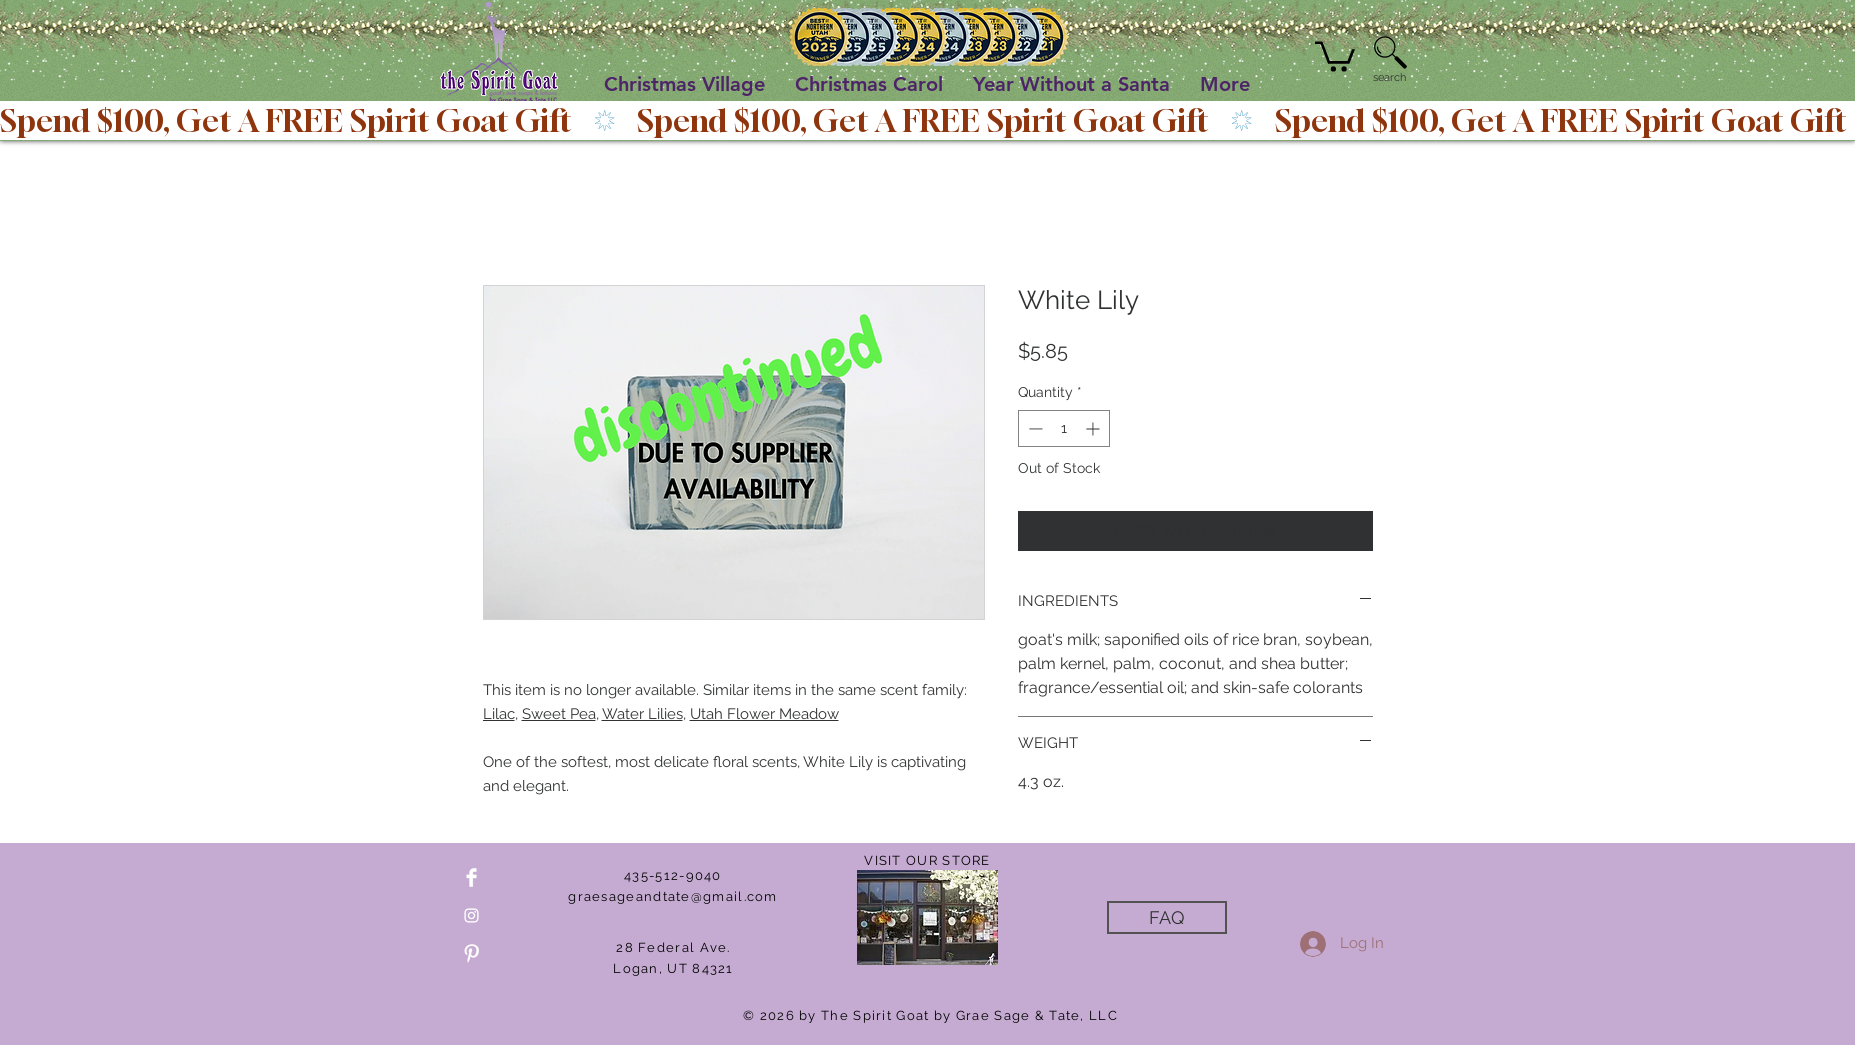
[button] (1335, 55)
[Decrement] (1033, 428)
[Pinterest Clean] (471, 953)
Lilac (499, 714)
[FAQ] (1167, 917)
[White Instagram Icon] (471, 915)
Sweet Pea (559, 714)
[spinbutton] (1064, 428)
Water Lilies (642, 714)
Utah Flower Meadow (764, 714)
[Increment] (1094, 428)
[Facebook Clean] (471, 877)
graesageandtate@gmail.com (673, 896)
